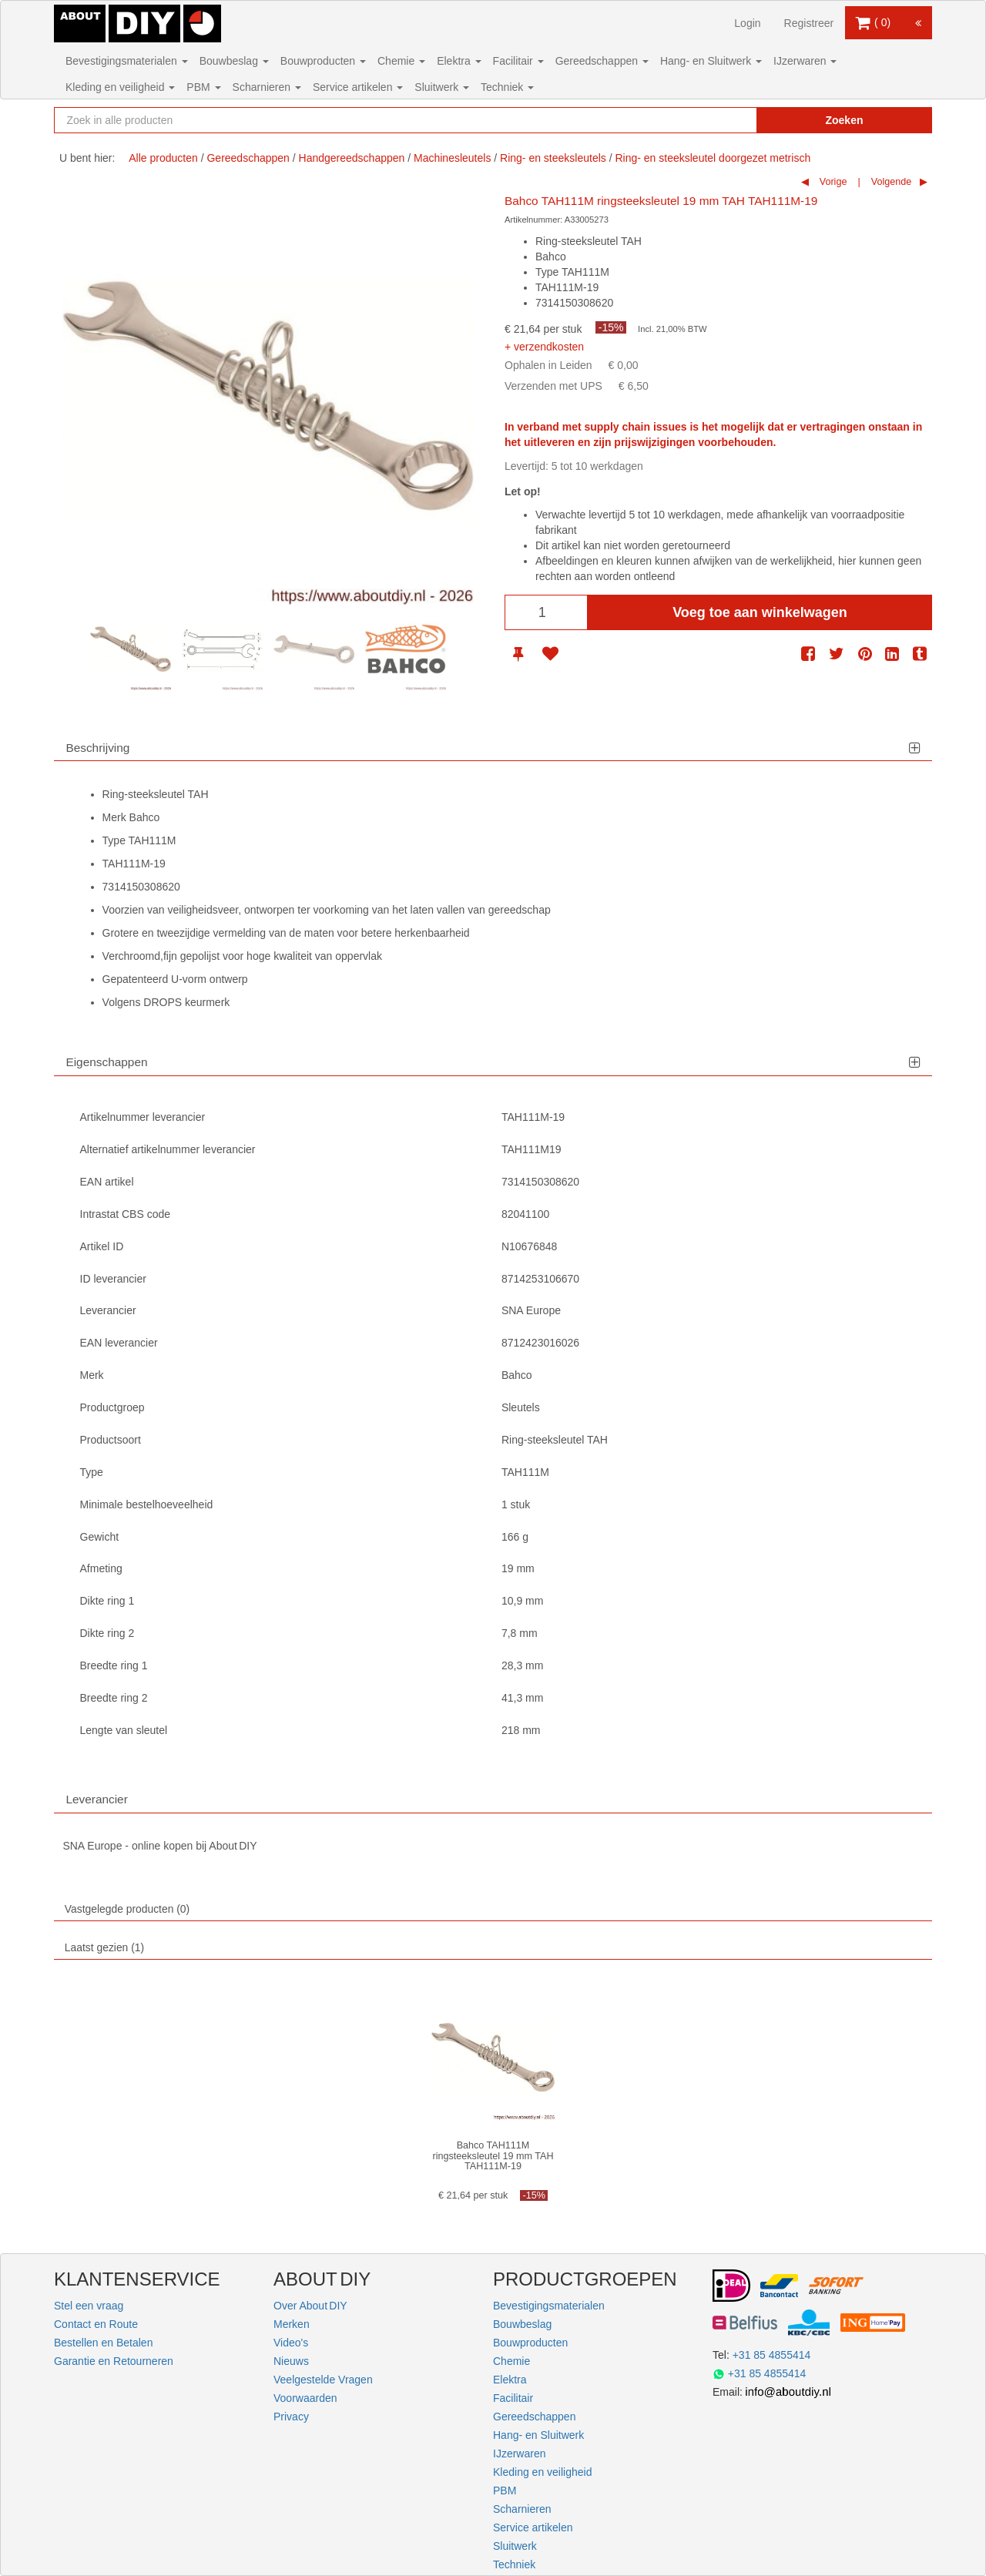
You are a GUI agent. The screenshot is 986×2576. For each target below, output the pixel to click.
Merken (291, 2324)
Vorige (832, 181)
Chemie (401, 61)
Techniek (507, 87)
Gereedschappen (602, 61)
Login (747, 23)
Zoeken (844, 120)
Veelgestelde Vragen (323, 2379)
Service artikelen (358, 87)
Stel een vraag (88, 2305)
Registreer (809, 23)
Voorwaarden (305, 2398)
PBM (203, 87)
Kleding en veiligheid (120, 87)
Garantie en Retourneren (113, 2361)
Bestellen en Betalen (103, 2342)
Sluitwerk (441, 87)
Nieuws (291, 2361)
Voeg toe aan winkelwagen (759, 612)
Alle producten (163, 158)
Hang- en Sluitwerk (711, 61)
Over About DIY (310, 2305)
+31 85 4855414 (772, 2355)
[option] (130, 649)
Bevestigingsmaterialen (126, 61)
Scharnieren (267, 87)
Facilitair (518, 61)
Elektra (459, 61)
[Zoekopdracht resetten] (712, 120)
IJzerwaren (805, 61)
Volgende (889, 181)
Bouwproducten (323, 61)
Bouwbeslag (234, 61)
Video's (290, 2342)
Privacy (291, 2416)
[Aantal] (546, 612)
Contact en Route (96, 2324)
